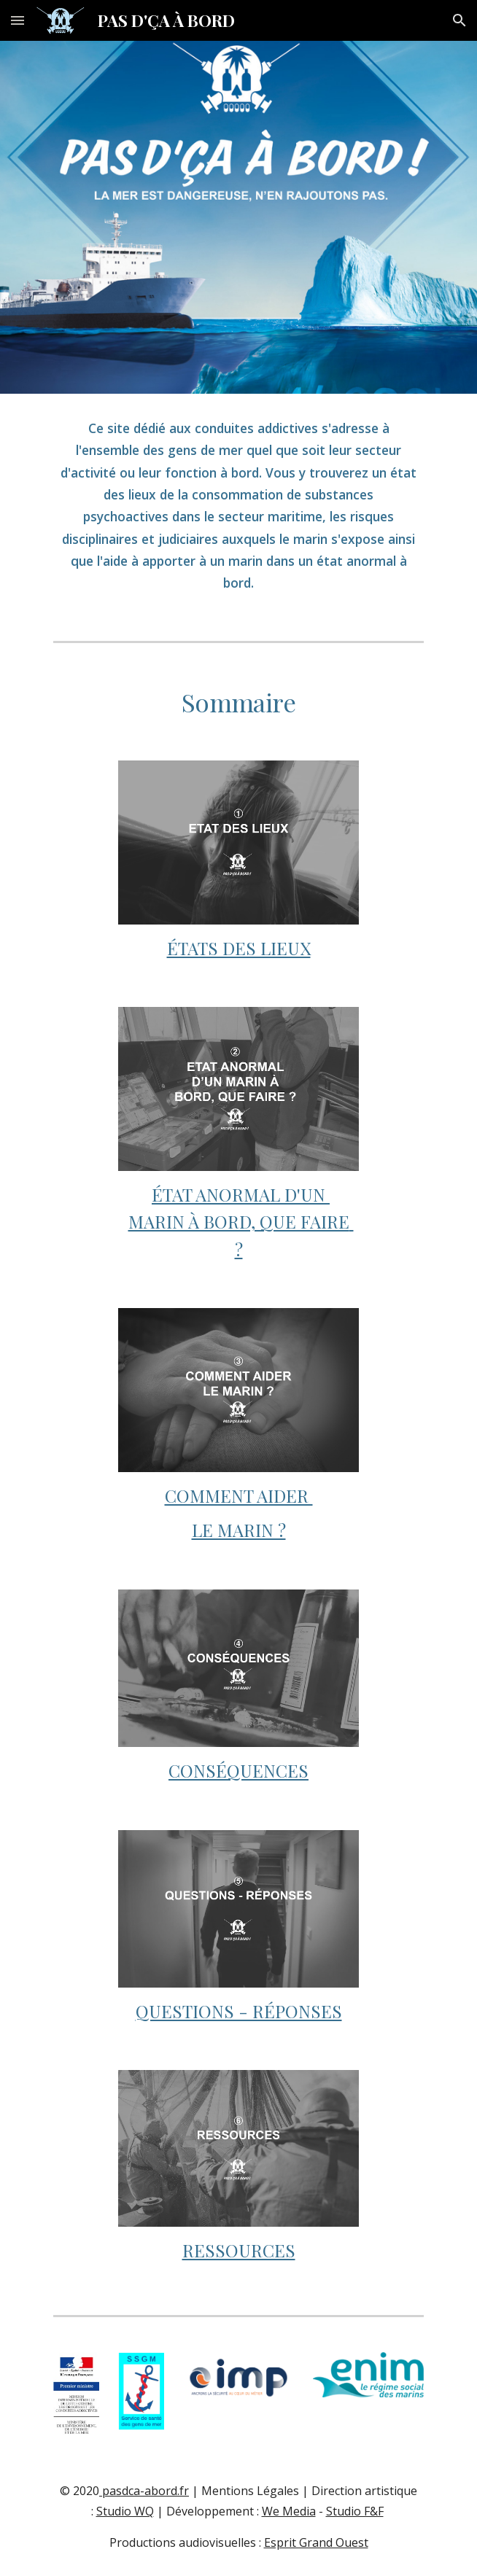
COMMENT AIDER (239, 1495)
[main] (238, 505)
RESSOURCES (238, 2250)
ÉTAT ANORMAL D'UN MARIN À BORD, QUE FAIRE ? (241, 1222)
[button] (17, 20)
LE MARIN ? (239, 1529)
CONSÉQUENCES (238, 1770)
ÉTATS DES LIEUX (239, 948)
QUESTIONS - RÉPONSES (239, 2011)
